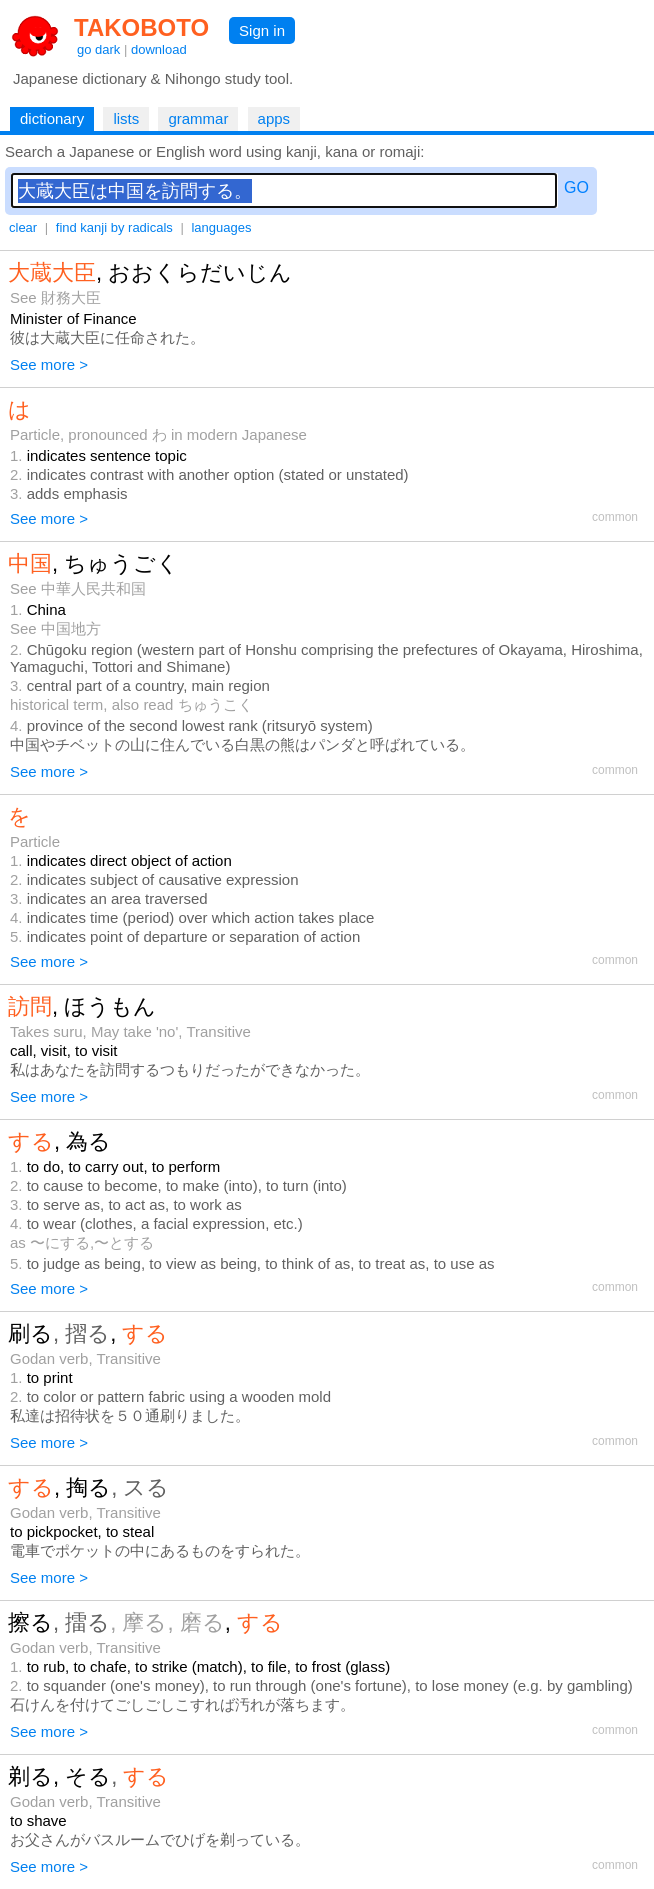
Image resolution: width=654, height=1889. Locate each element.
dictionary (52, 118)
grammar (198, 118)
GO (576, 187)
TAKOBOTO (141, 27)
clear (23, 227)
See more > (49, 364)
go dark (98, 49)
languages (221, 227)
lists (126, 118)
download (159, 49)
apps (274, 118)
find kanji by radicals (114, 227)
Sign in (262, 30)
